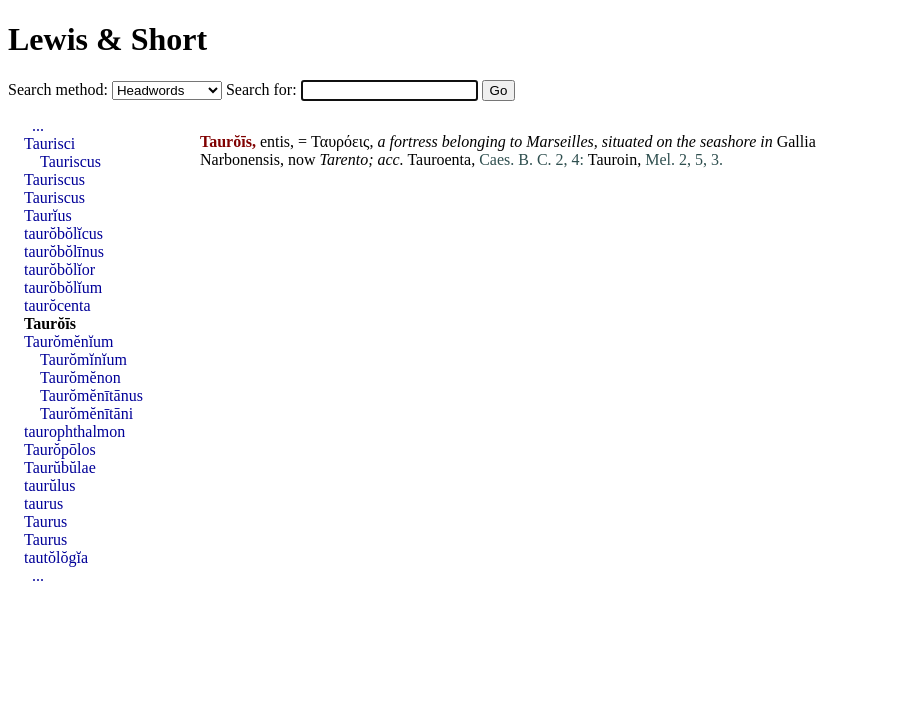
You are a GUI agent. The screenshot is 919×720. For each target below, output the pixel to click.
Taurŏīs (50, 323)
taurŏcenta (57, 305)
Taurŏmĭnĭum (83, 359)
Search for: (263, 89)
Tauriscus (70, 161)
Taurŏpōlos (60, 449)
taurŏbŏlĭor (59, 269)
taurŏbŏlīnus (64, 251)
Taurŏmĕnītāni (86, 413)
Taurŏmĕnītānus (91, 395)
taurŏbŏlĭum (63, 287)
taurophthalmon (74, 431)
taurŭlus (50, 485)
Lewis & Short (107, 39)
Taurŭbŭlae (60, 467)
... (38, 125)
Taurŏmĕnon (80, 377)
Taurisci (49, 143)
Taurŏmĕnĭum (69, 341)
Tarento (344, 159)
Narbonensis (240, 159)
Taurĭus (48, 215)
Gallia (796, 141)
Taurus (45, 521)
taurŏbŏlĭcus (63, 233)
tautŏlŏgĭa (56, 557)
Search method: (60, 89)
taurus (43, 503)
